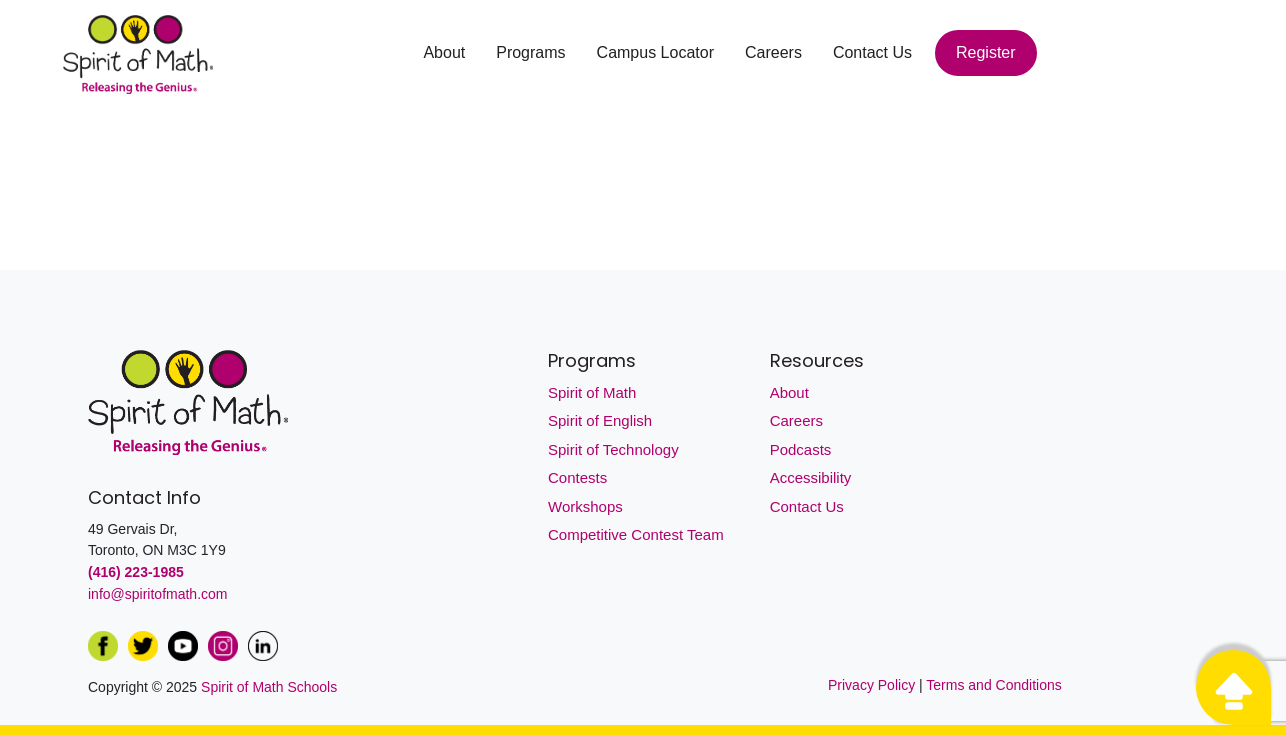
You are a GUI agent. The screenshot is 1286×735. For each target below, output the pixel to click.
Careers (773, 52)
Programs (530, 52)
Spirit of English (600, 420)
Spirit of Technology (613, 449)
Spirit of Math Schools (269, 687)
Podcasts (801, 449)
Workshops (585, 506)
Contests (577, 477)
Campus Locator (655, 52)
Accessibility (811, 477)
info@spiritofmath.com (157, 594)
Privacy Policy (873, 685)
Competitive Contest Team (636, 534)
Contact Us (872, 52)
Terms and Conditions (993, 685)
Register (986, 52)
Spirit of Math (592, 392)
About (444, 52)
